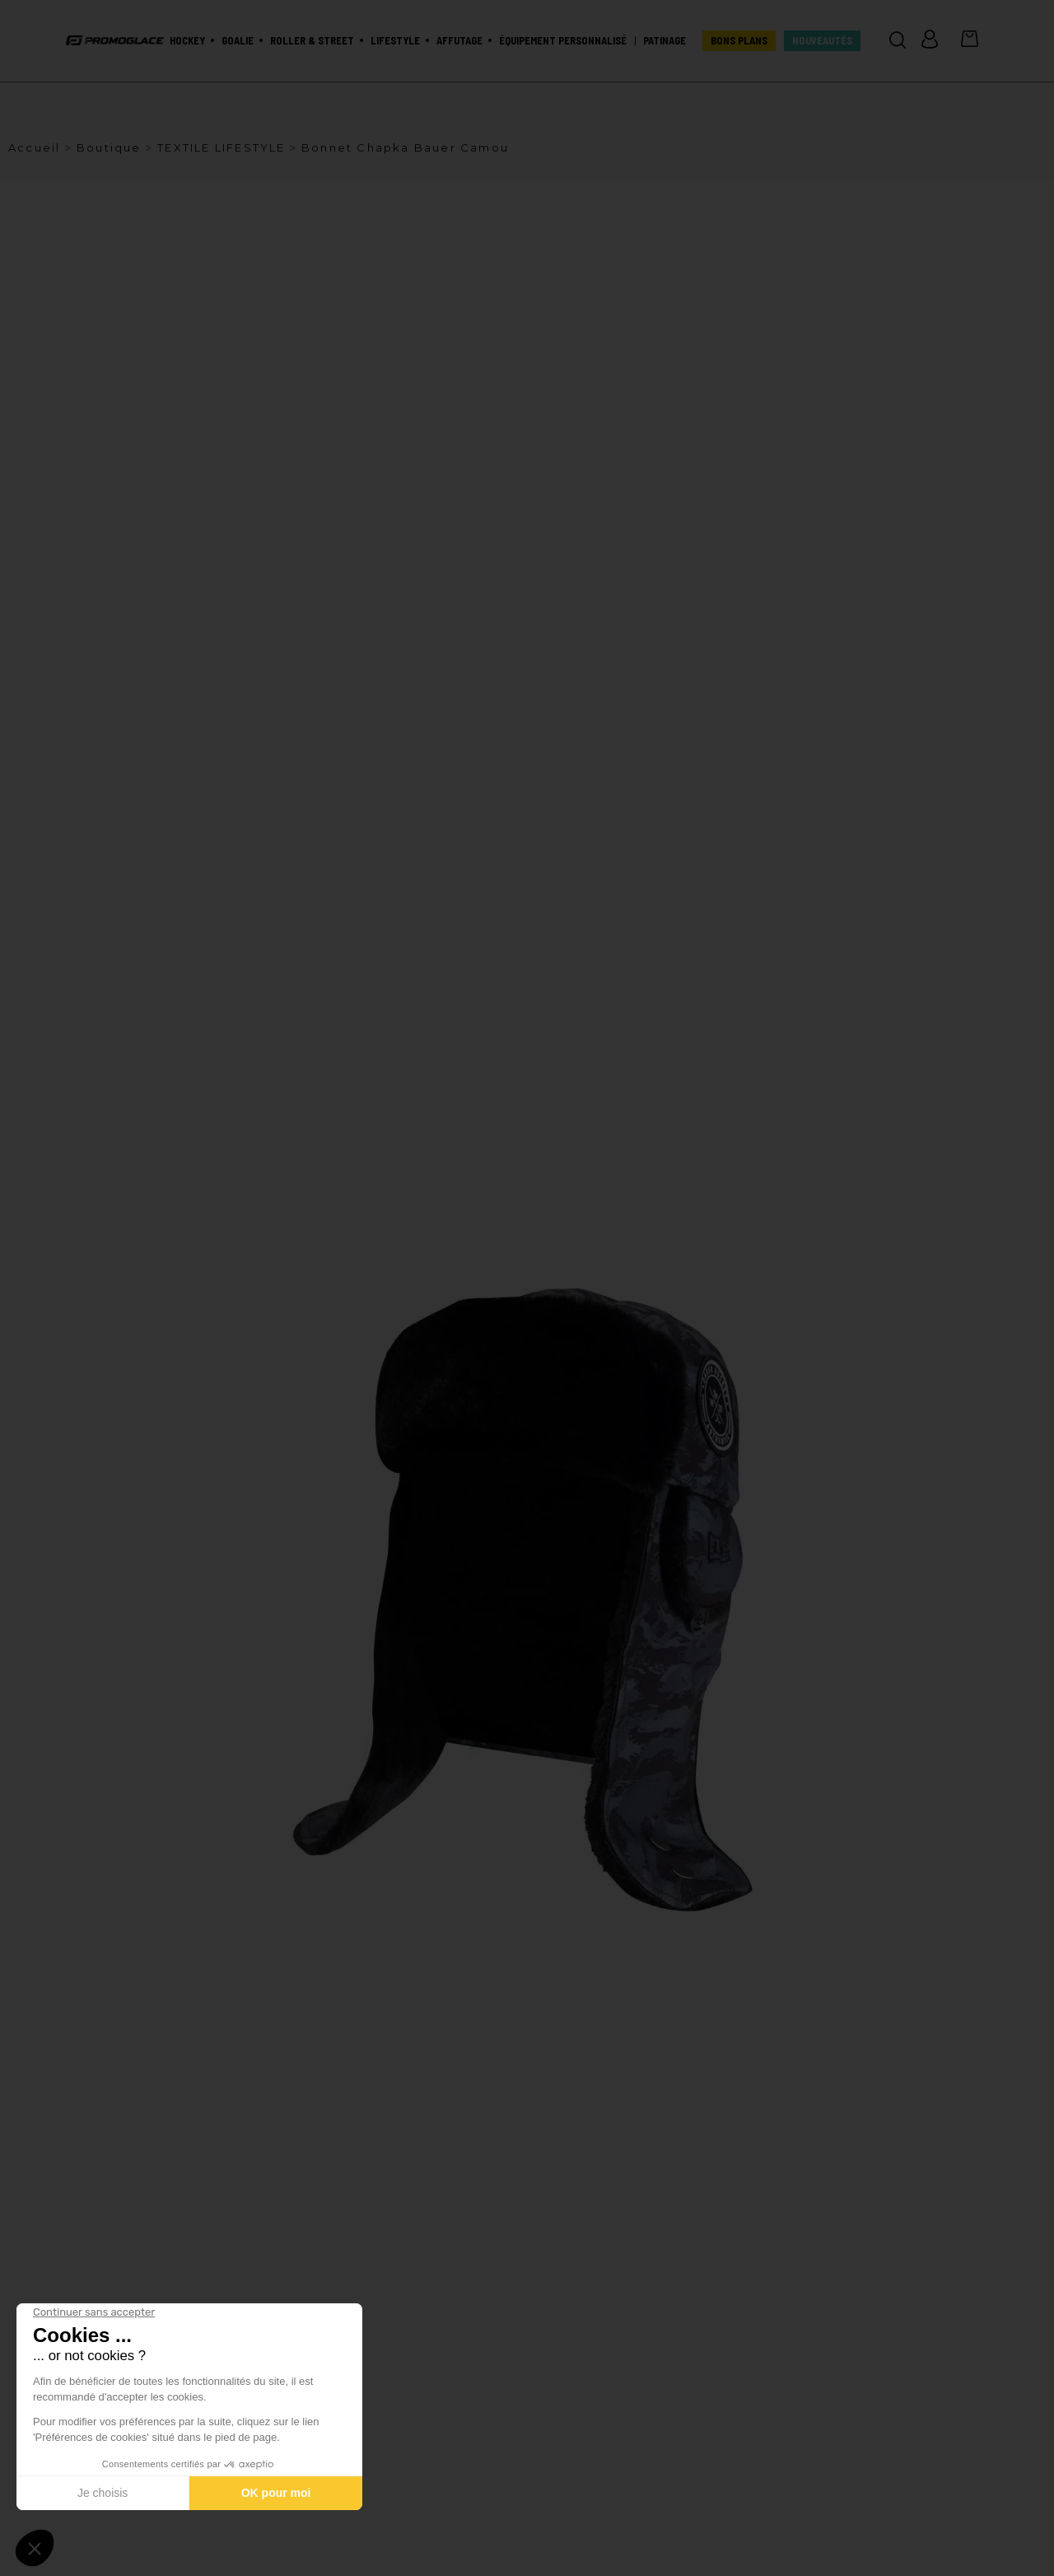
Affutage (459, 41)
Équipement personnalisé (563, 41)
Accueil (34, 147)
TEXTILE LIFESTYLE (221, 147)
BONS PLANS (739, 41)
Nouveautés (822, 41)
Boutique (109, 147)
